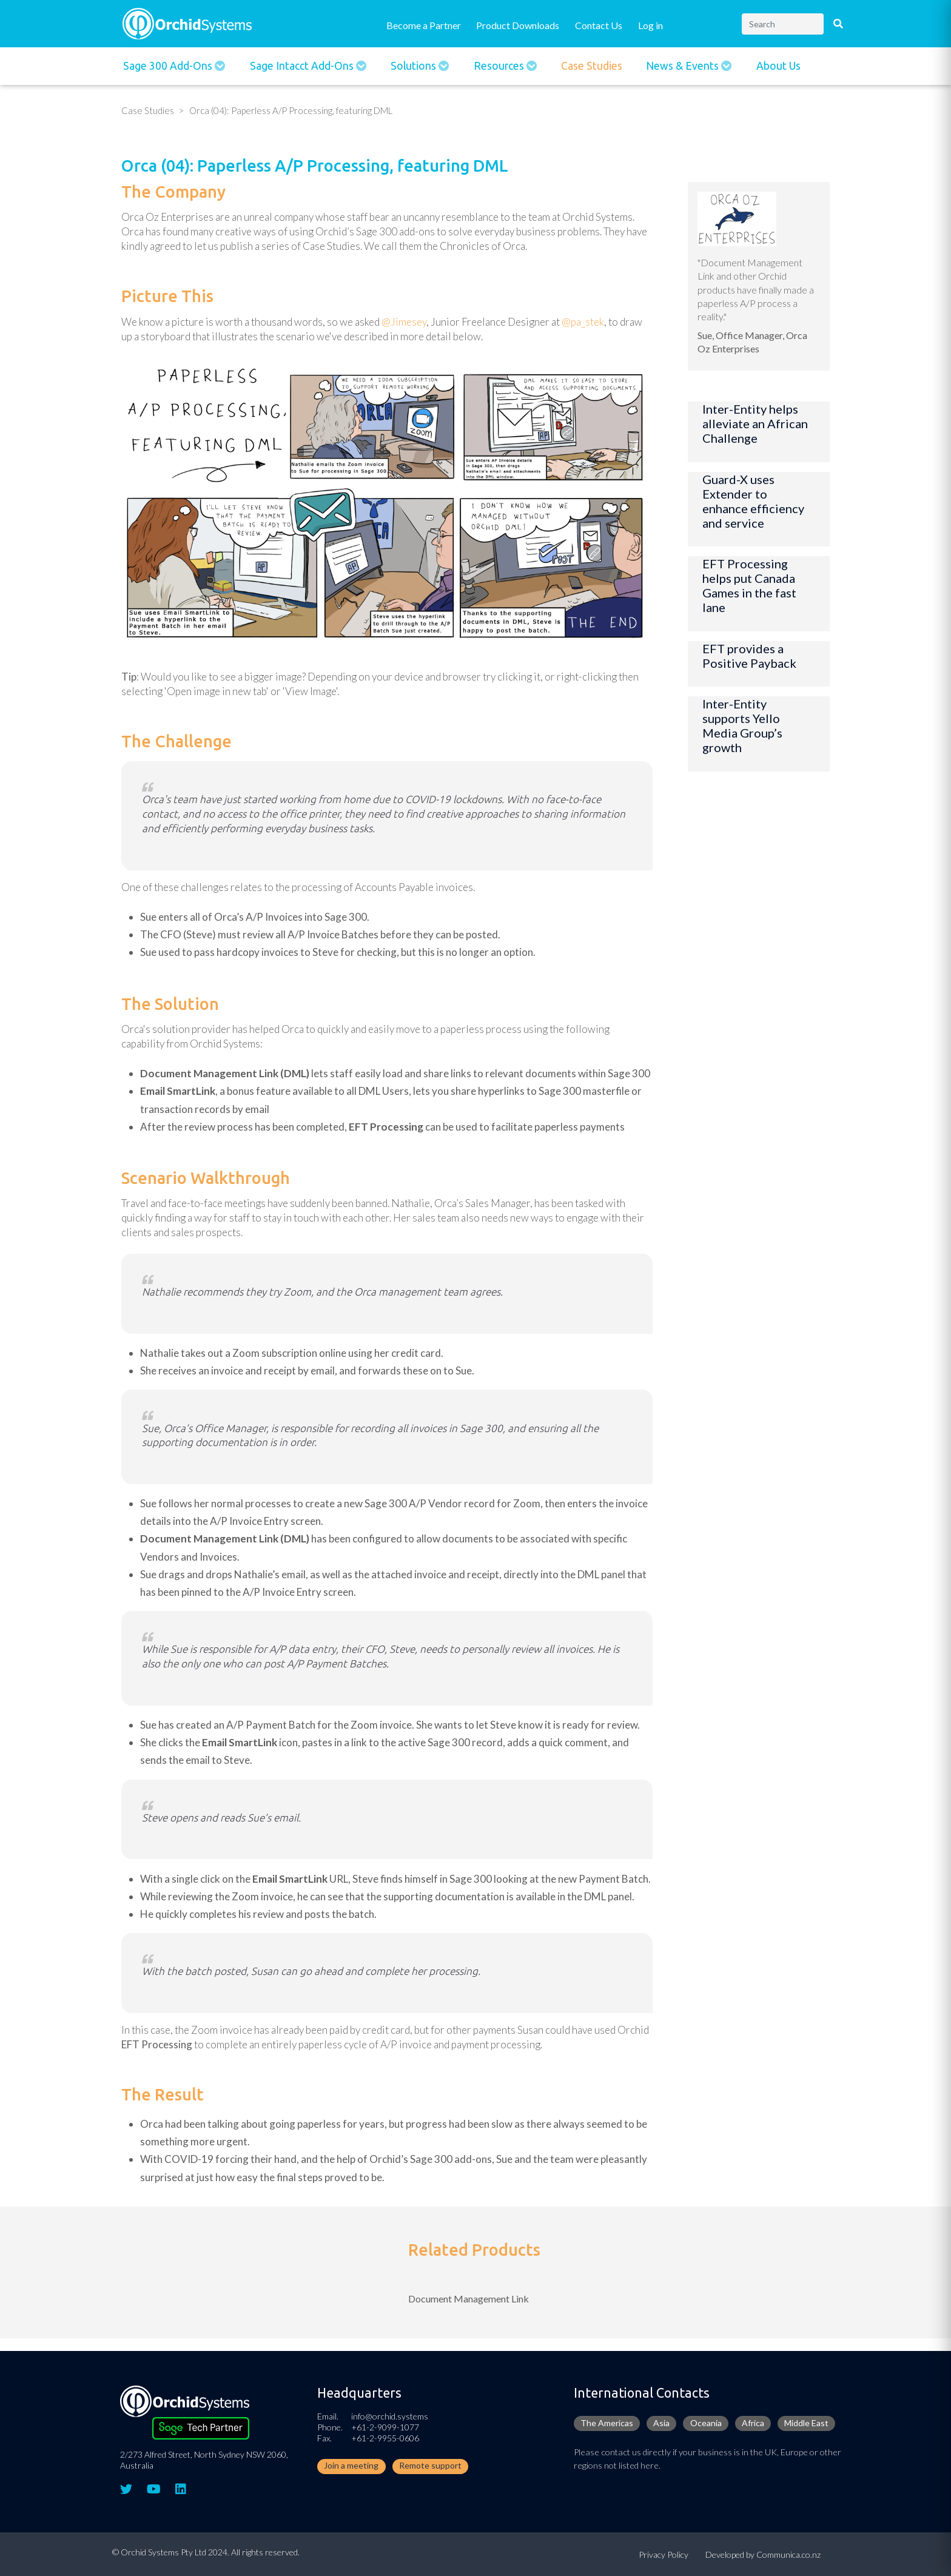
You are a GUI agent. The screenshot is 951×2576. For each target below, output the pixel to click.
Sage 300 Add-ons (169, 66)
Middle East (806, 2423)
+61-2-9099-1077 (385, 2427)
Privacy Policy (663, 2554)
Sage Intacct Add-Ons (303, 66)
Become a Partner (423, 25)
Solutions (415, 66)
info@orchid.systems (389, 2416)
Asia (661, 2423)
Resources (500, 66)
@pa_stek (583, 321)
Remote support (430, 2465)
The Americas (606, 2423)
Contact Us (598, 25)
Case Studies (591, 66)
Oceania (706, 2423)
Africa (753, 2423)
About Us (778, 66)
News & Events (683, 66)
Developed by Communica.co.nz (763, 2554)
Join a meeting (351, 2465)
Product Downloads (517, 25)
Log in (650, 25)
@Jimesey (403, 321)
